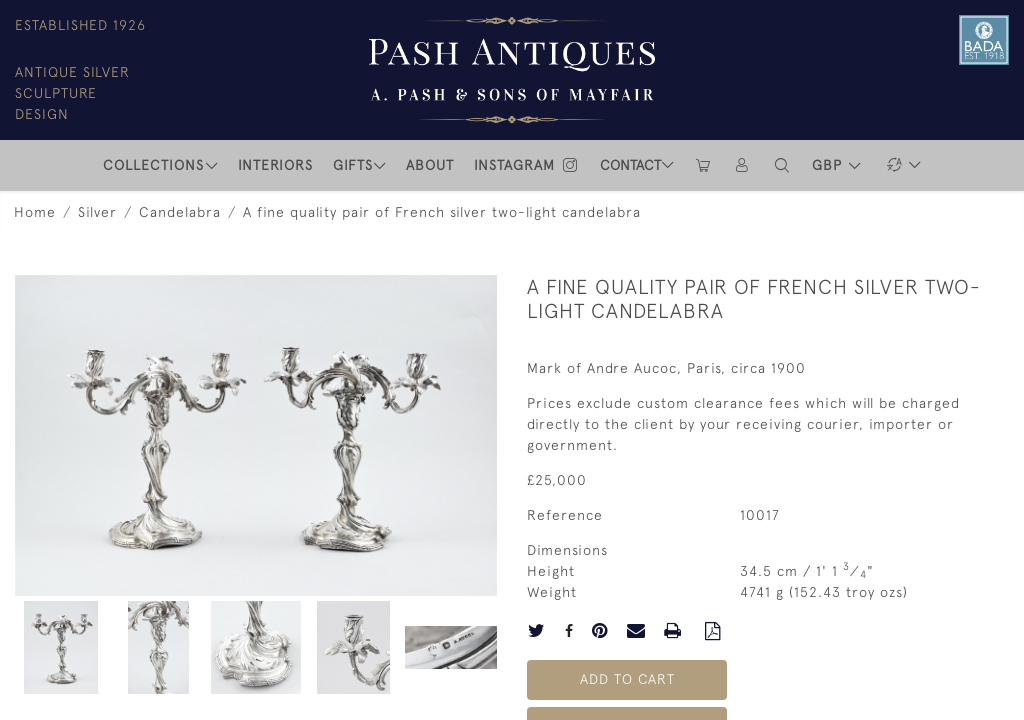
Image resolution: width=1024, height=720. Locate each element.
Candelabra (180, 212)
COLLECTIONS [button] (153, 165)
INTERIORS (275, 165)
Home (35, 212)
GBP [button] (829, 165)
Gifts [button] (353, 165)
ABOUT (430, 165)
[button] (783, 165)
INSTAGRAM (527, 165)
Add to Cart (627, 679)
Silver (97, 212)
